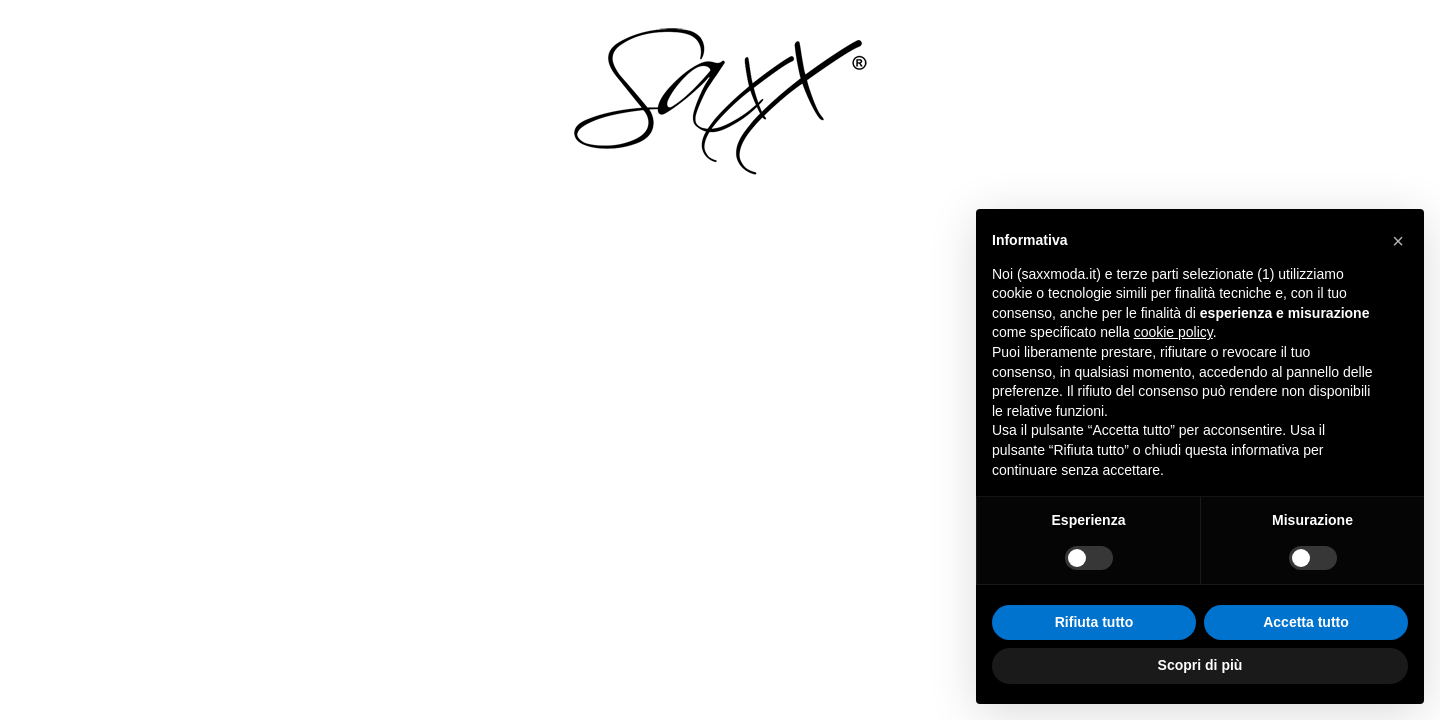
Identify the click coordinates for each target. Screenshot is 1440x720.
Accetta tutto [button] (1306, 622)
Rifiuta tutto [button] (1094, 622)
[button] (1398, 241)
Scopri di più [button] (1200, 665)
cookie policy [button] (1173, 332)
